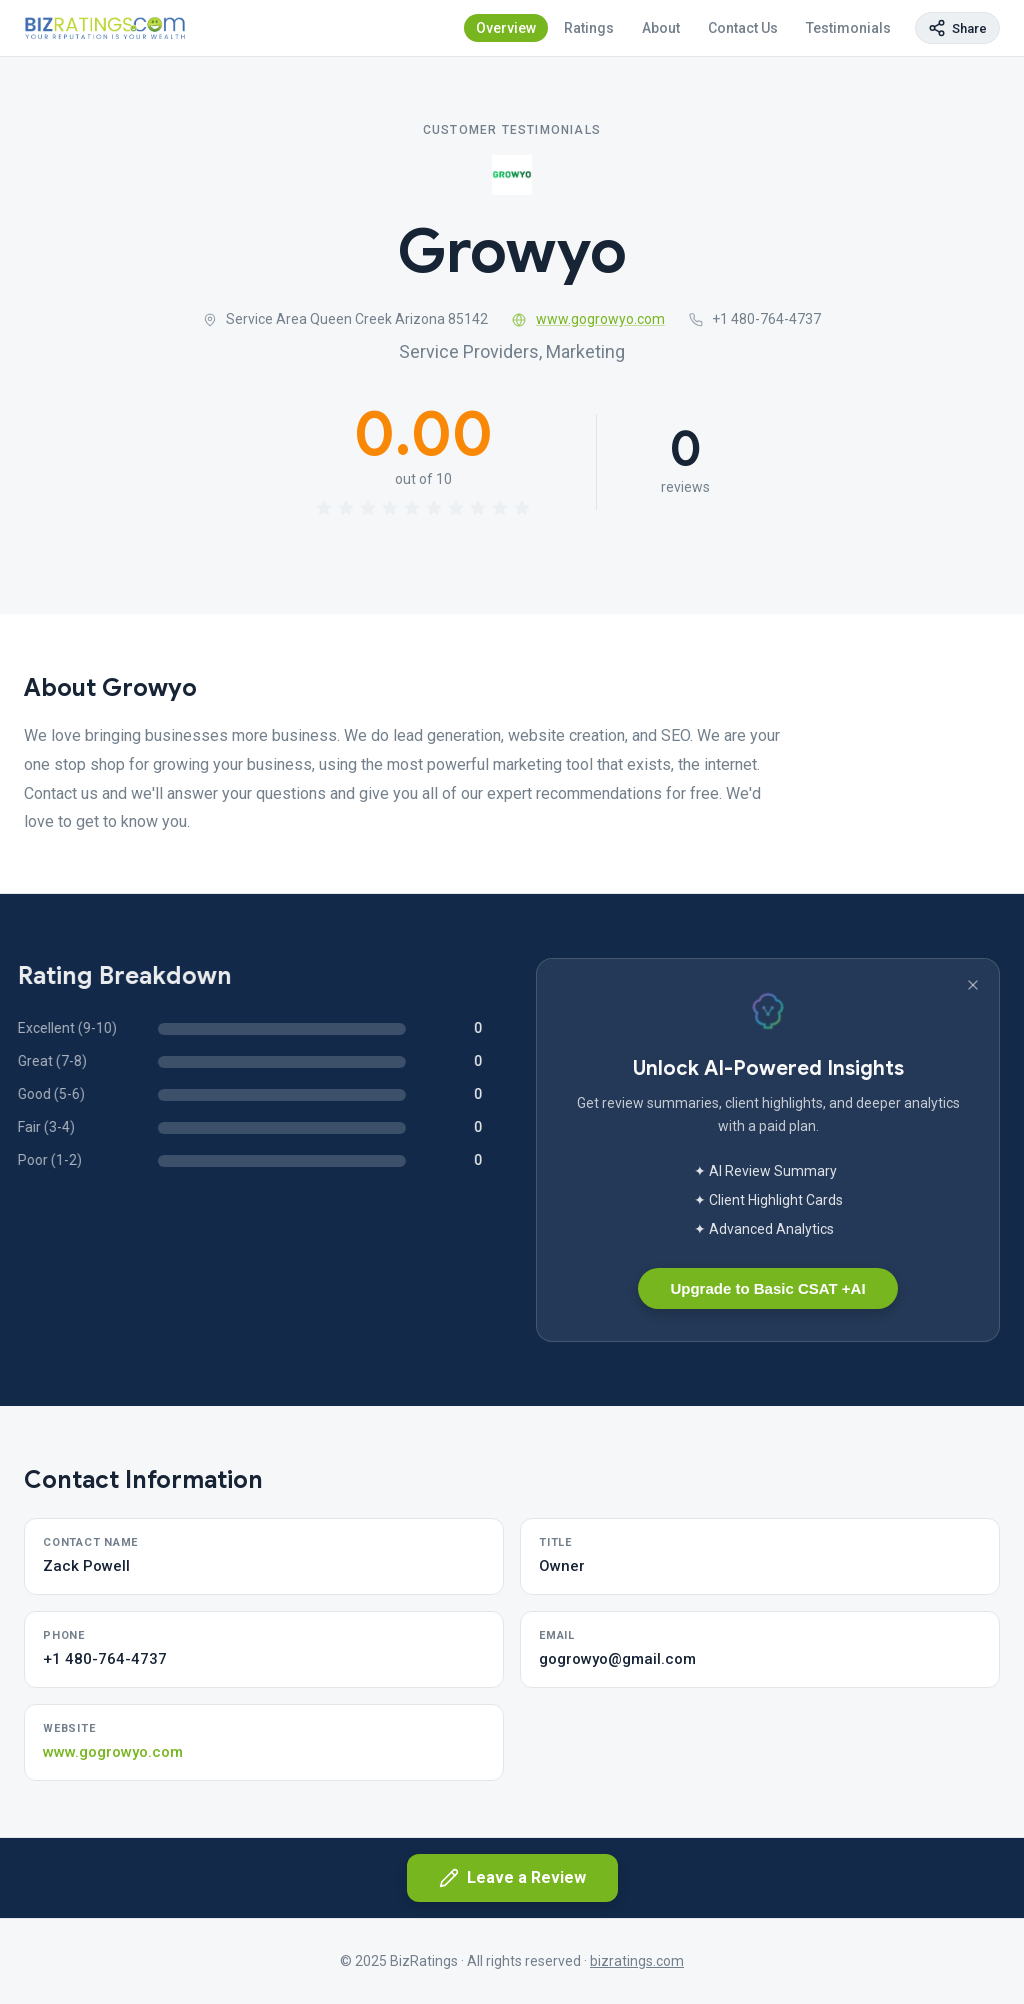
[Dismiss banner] (973, 985)
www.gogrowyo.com (588, 319)
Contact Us (743, 28)
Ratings (589, 28)
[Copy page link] (957, 28)
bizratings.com (637, 1961)
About (661, 28)
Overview (506, 28)
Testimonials (848, 28)
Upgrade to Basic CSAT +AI (767, 1288)
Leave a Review (512, 1878)
